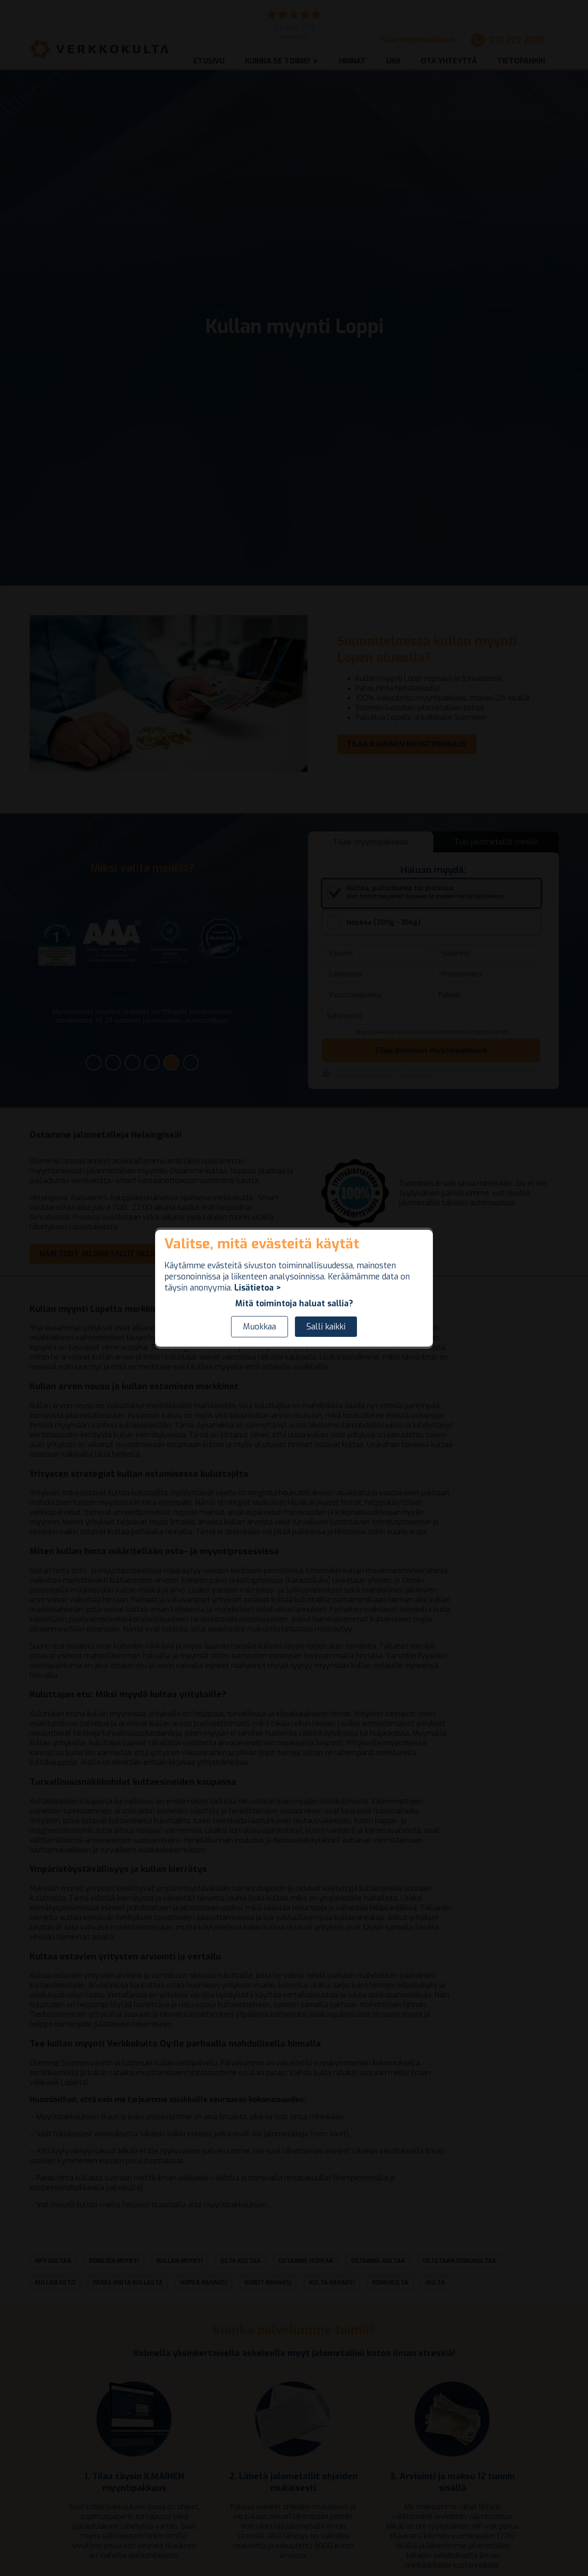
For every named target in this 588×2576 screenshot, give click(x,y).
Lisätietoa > (257, 1287)
